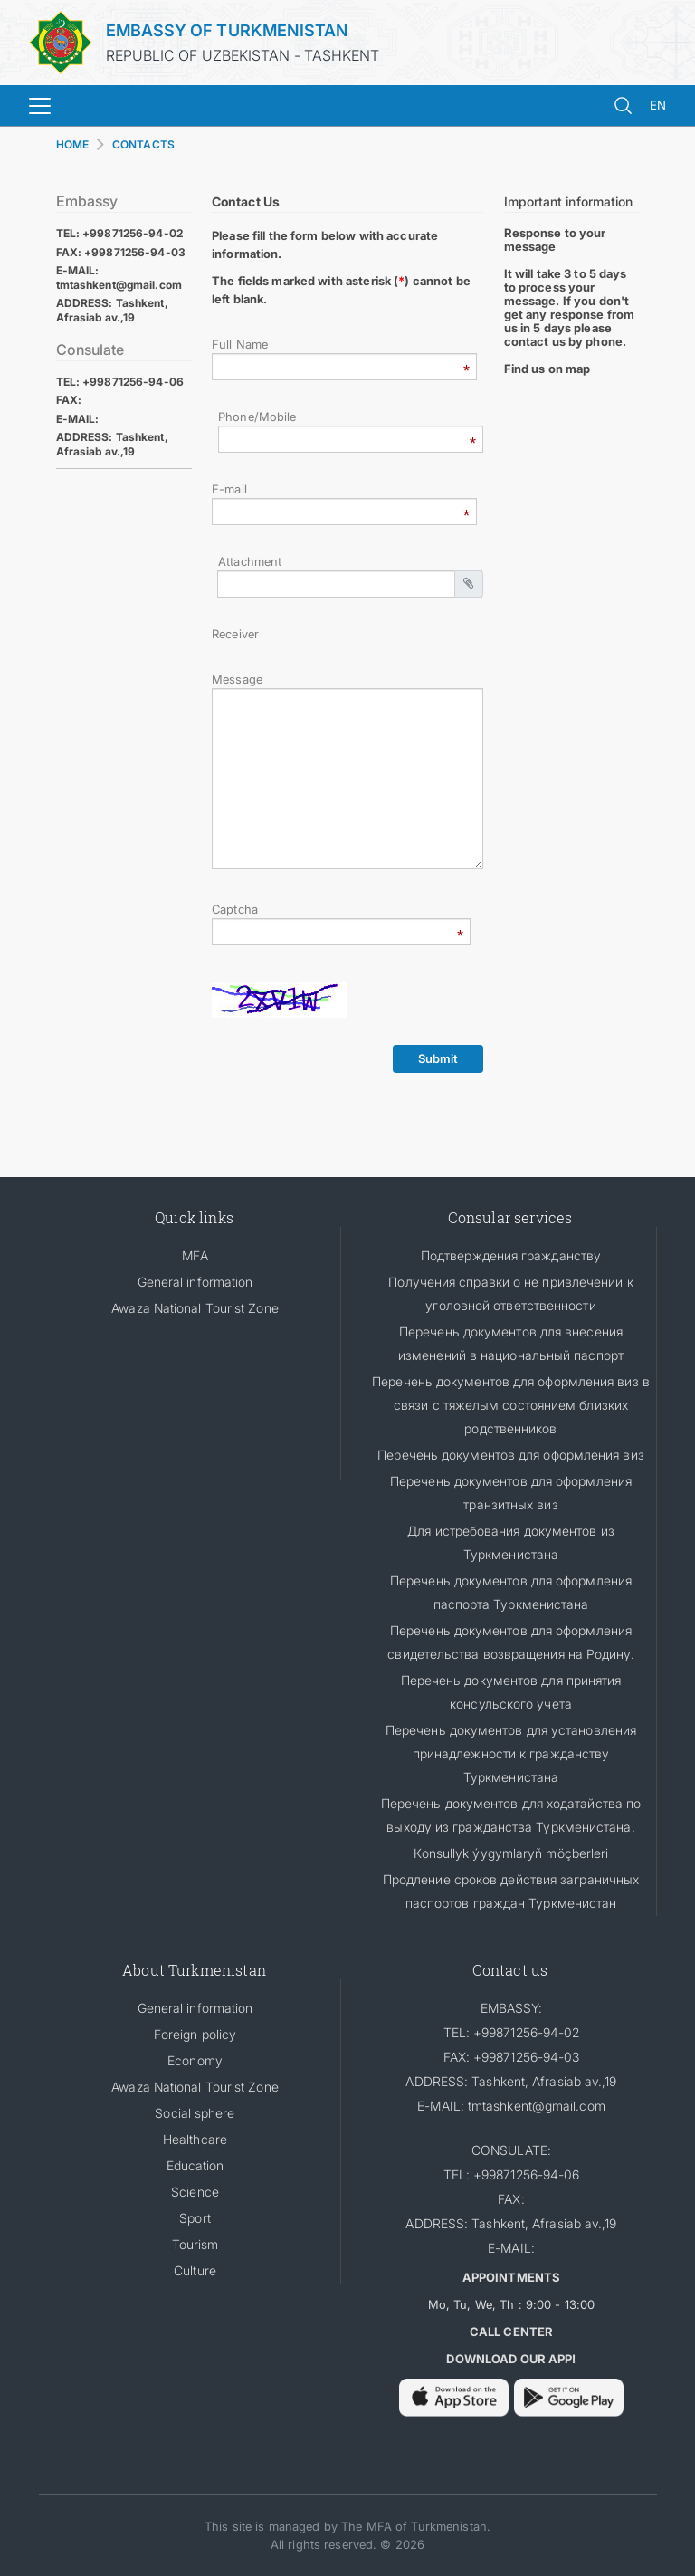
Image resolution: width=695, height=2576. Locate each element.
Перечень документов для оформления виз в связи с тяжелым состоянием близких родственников (511, 1405)
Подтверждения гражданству (511, 1255)
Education (195, 2165)
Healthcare (195, 2139)
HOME (72, 144)
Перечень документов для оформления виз (510, 1454)
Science (195, 2191)
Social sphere (194, 2113)
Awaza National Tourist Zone (194, 1308)
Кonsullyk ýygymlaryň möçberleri (511, 1853)
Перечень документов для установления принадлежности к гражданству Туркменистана (511, 1753)
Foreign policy (195, 2034)
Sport (194, 2218)
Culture (195, 2270)
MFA (194, 1255)
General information (195, 1281)
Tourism (195, 2244)
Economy (195, 2060)
